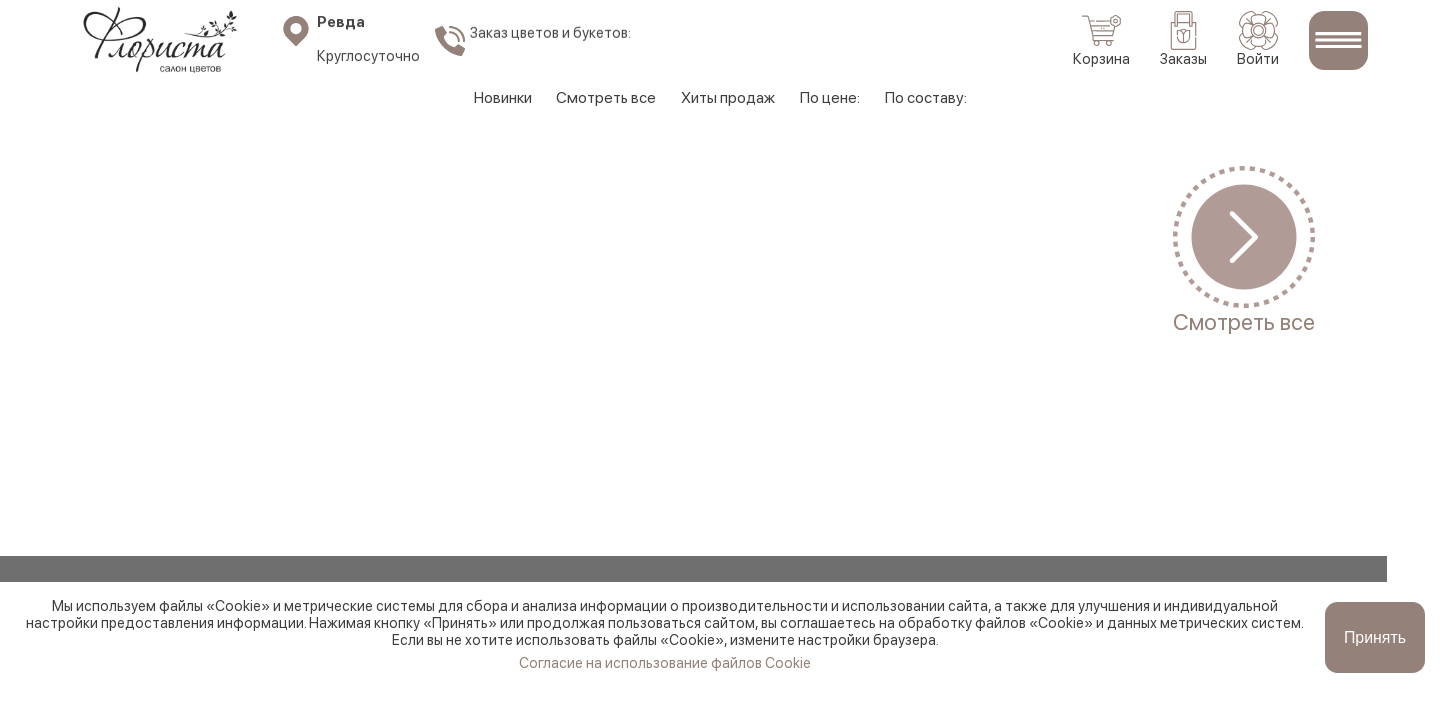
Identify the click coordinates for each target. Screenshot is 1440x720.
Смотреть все (603, 97)
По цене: (834, 97)
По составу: (932, 97)
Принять (1375, 669)
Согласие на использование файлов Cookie (665, 695)
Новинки (496, 97)
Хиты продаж (729, 97)
